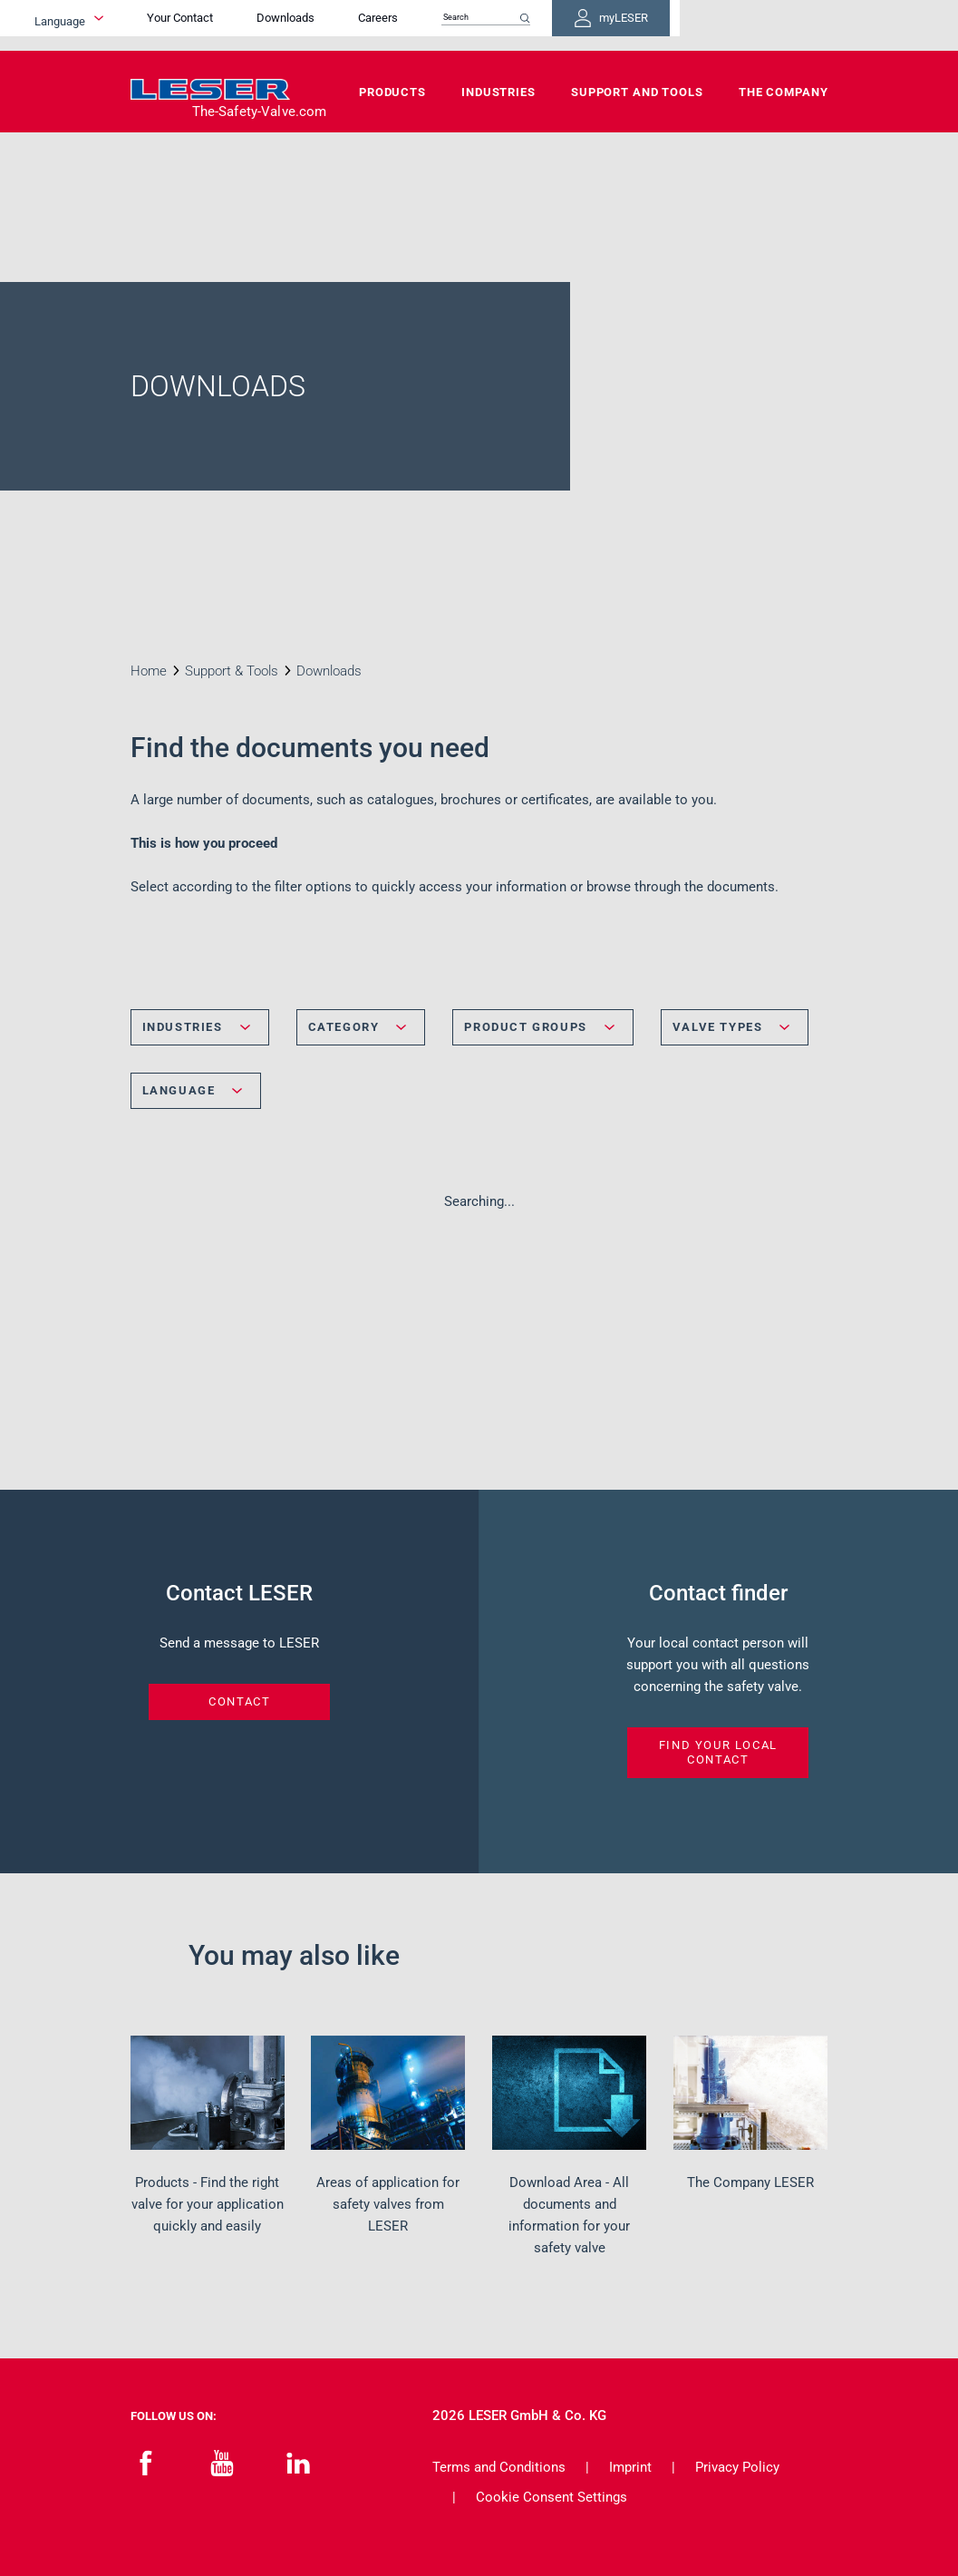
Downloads (407, 25)
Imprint (630, 2467)
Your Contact (301, 25)
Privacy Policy (737, 2467)
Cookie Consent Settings (551, 2497)
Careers (499, 25)
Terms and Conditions (499, 2467)
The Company (783, 92)
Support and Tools (637, 92)
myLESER (769, 25)
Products (392, 92)
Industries (498, 92)
